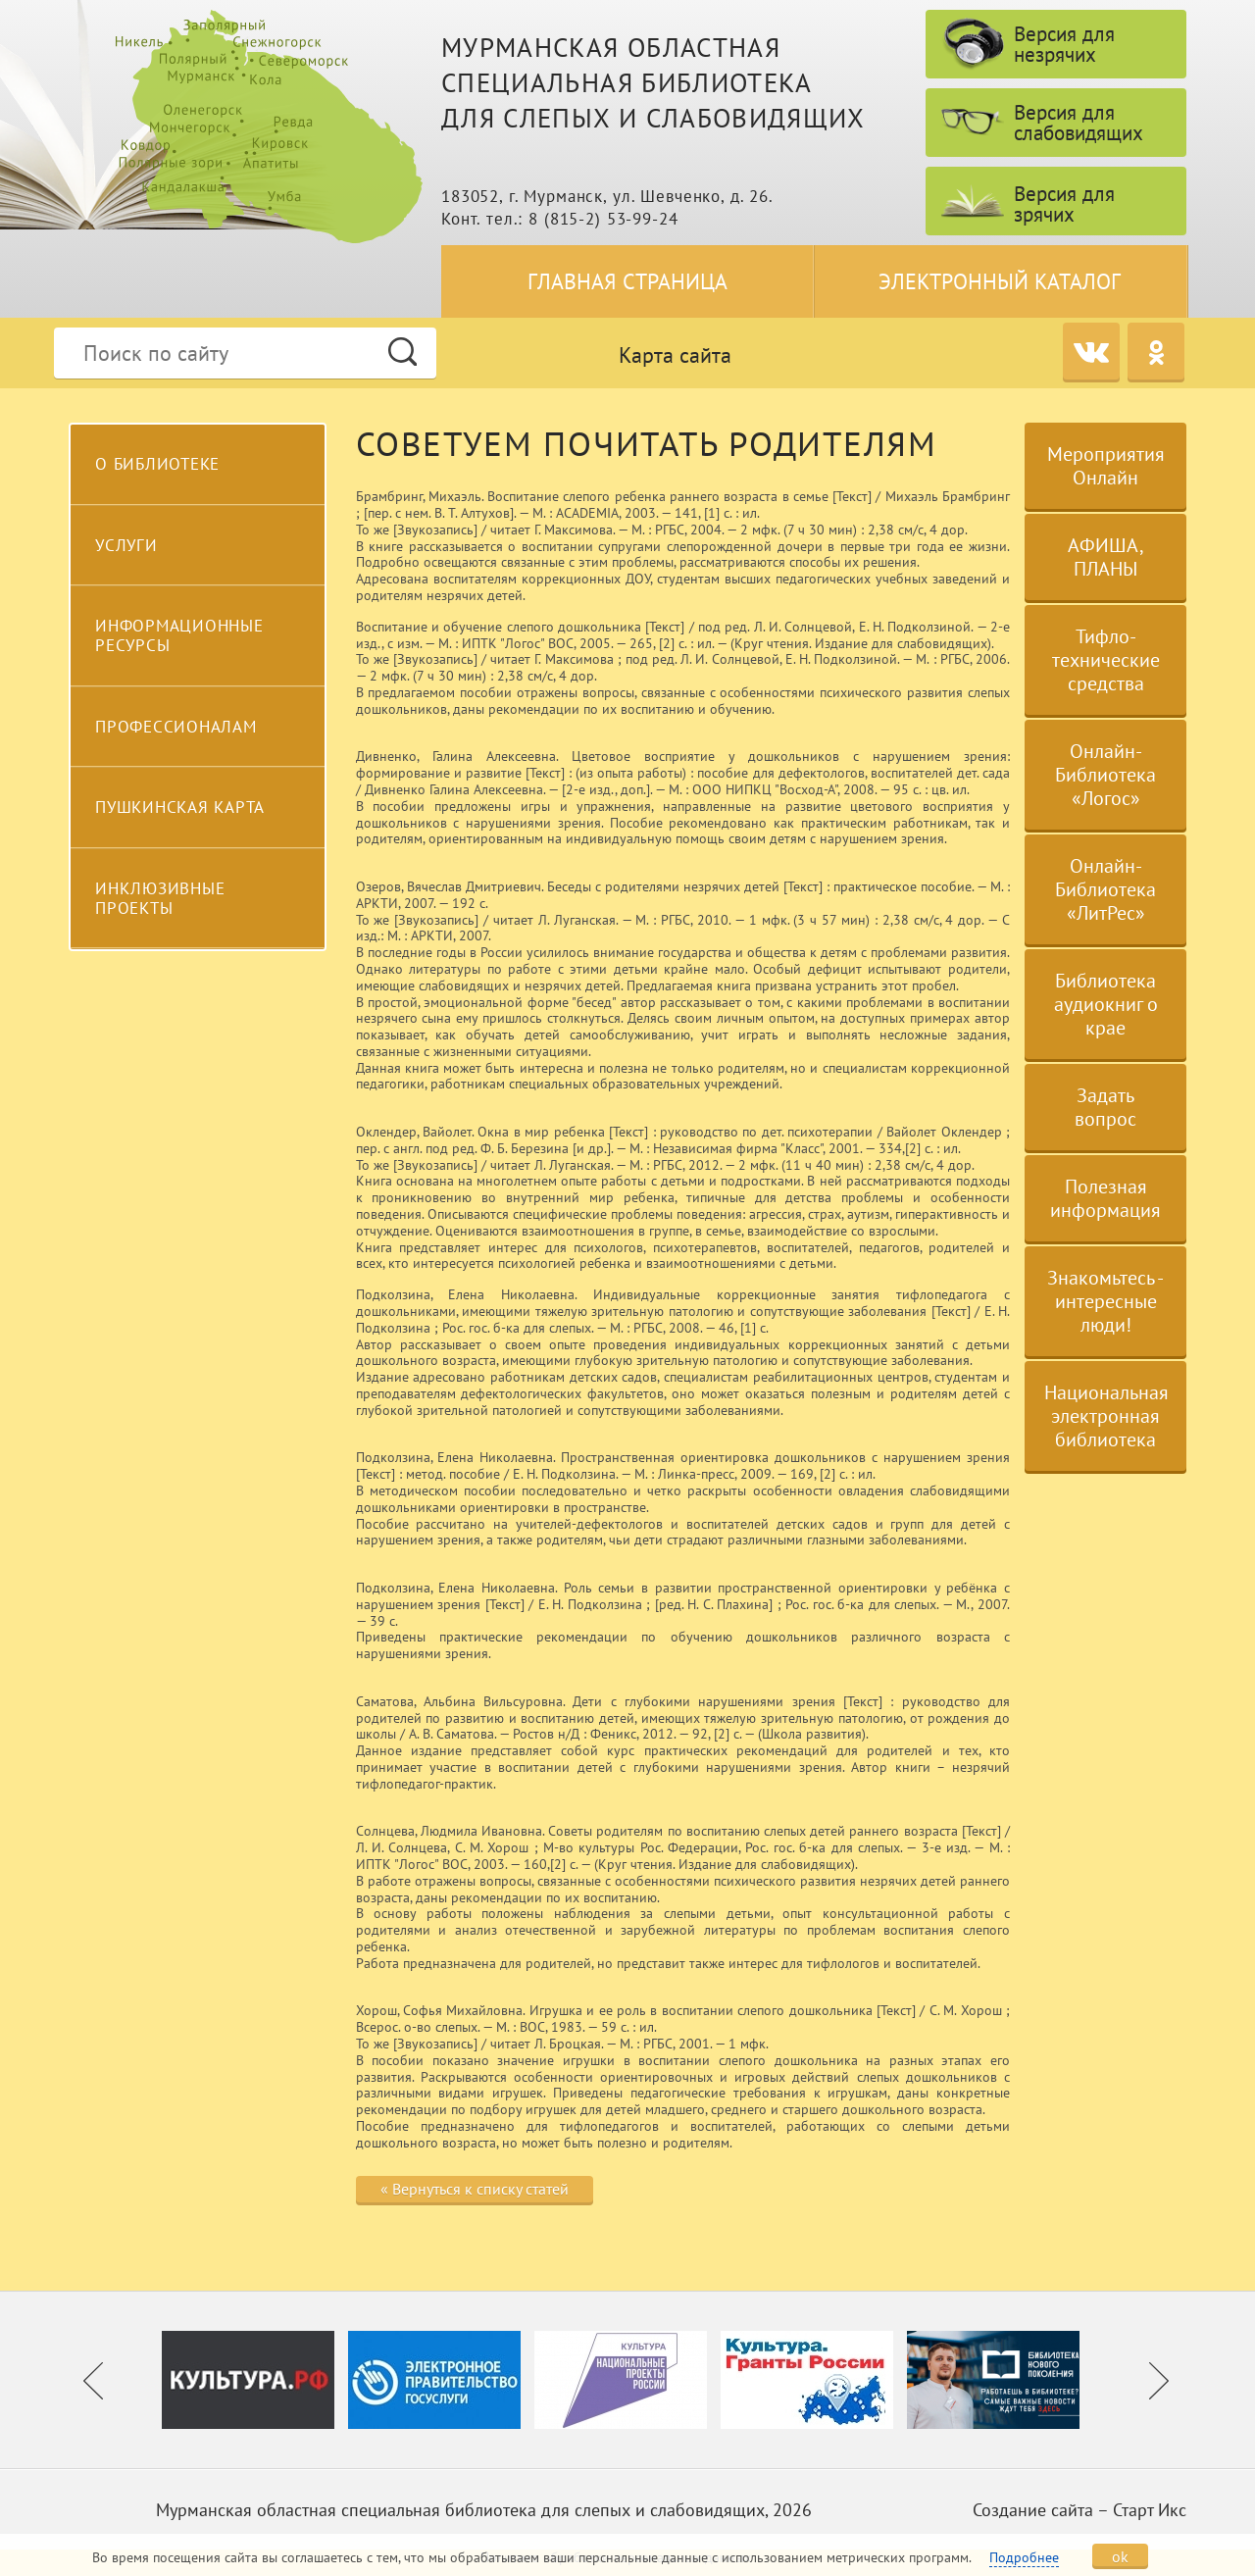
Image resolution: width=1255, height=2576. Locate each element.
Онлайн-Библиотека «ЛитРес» (1105, 889)
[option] (255, 2380)
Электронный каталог (999, 281)
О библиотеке (157, 464)
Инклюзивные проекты (160, 898)
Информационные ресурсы (179, 635)
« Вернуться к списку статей (474, 2188)
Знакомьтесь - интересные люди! (1105, 1301)
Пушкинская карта (180, 807)
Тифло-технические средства (1106, 660)
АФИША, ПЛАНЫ (1106, 556)
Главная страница (627, 281)
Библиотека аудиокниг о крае (1106, 1004)
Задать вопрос (1105, 1107)
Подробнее (1024, 2557)
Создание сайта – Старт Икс (1079, 2510)
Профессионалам (176, 726)
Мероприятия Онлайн (1106, 465)
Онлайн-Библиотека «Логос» (1105, 774)
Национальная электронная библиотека (1106, 1416)
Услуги (126, 545)
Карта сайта (675, 355)
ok (1120, 2556)
